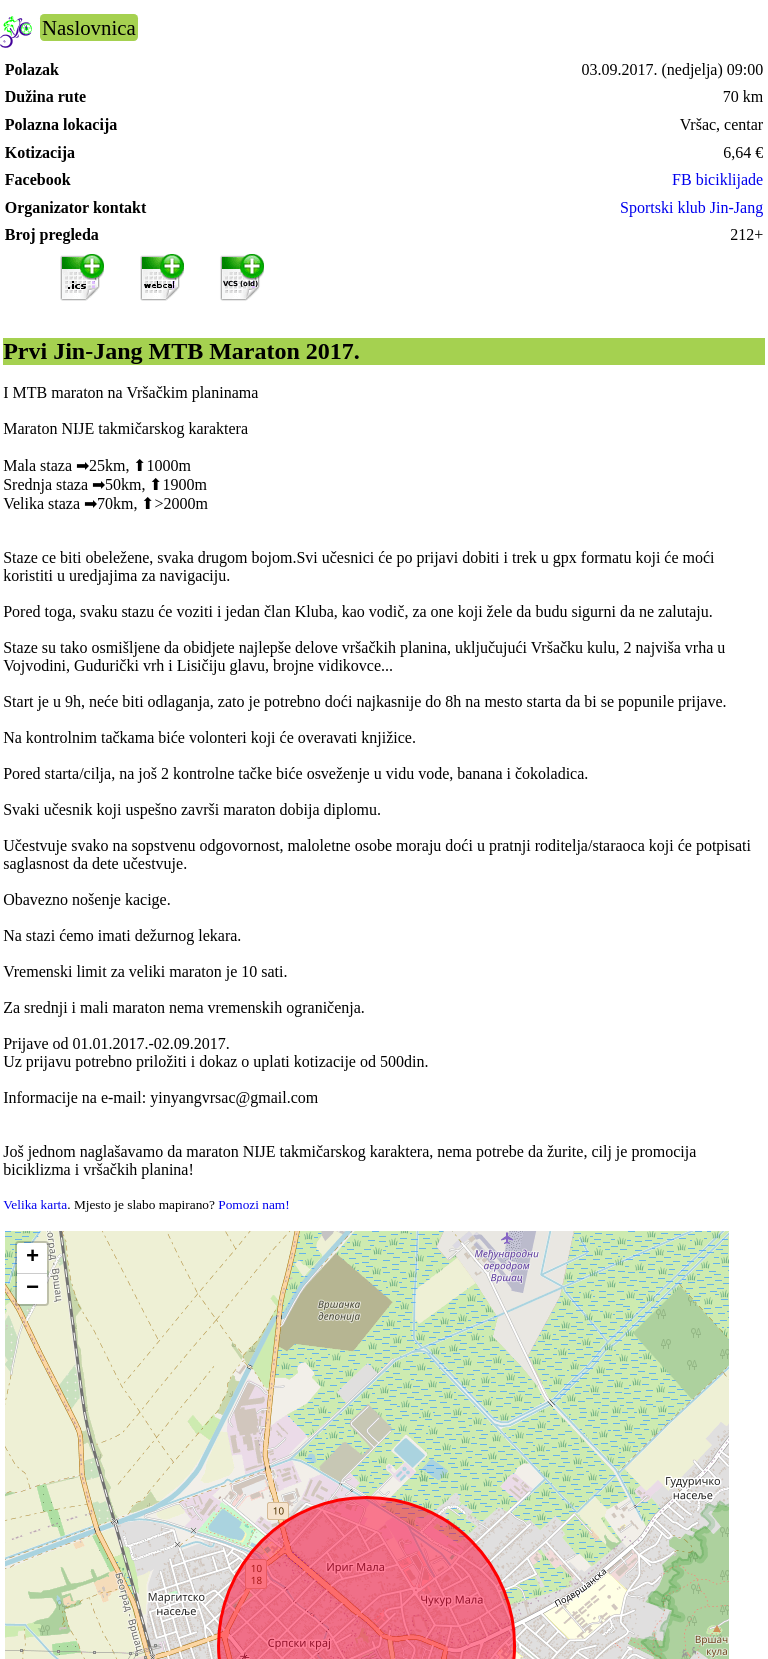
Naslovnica (89, 27)
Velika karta (35, 1204)
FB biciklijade (717, 179)
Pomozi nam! (253, 1204)
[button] (32, 1258)
